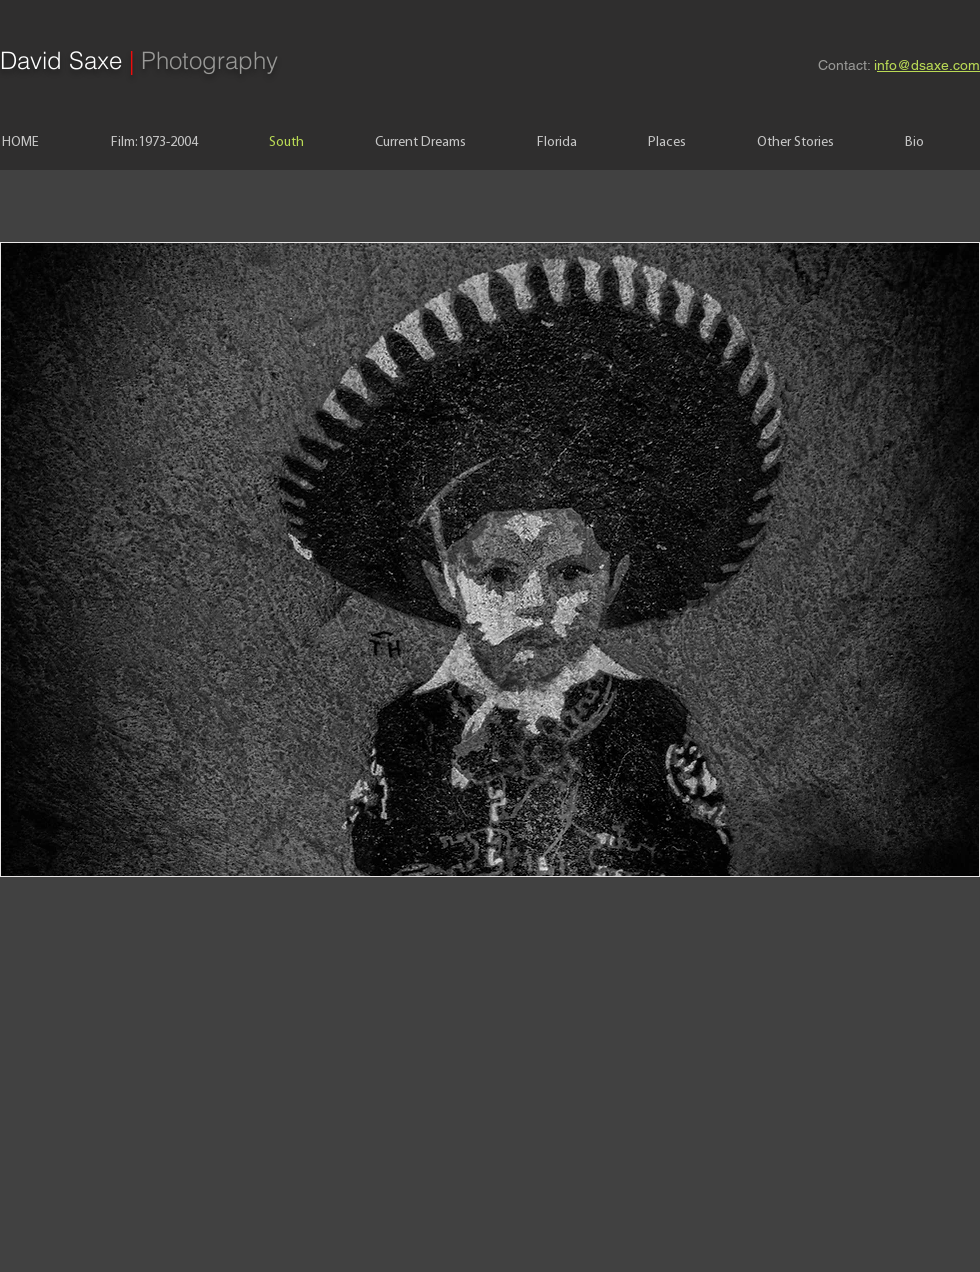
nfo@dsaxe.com (928, 65)
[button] (490, 559)
